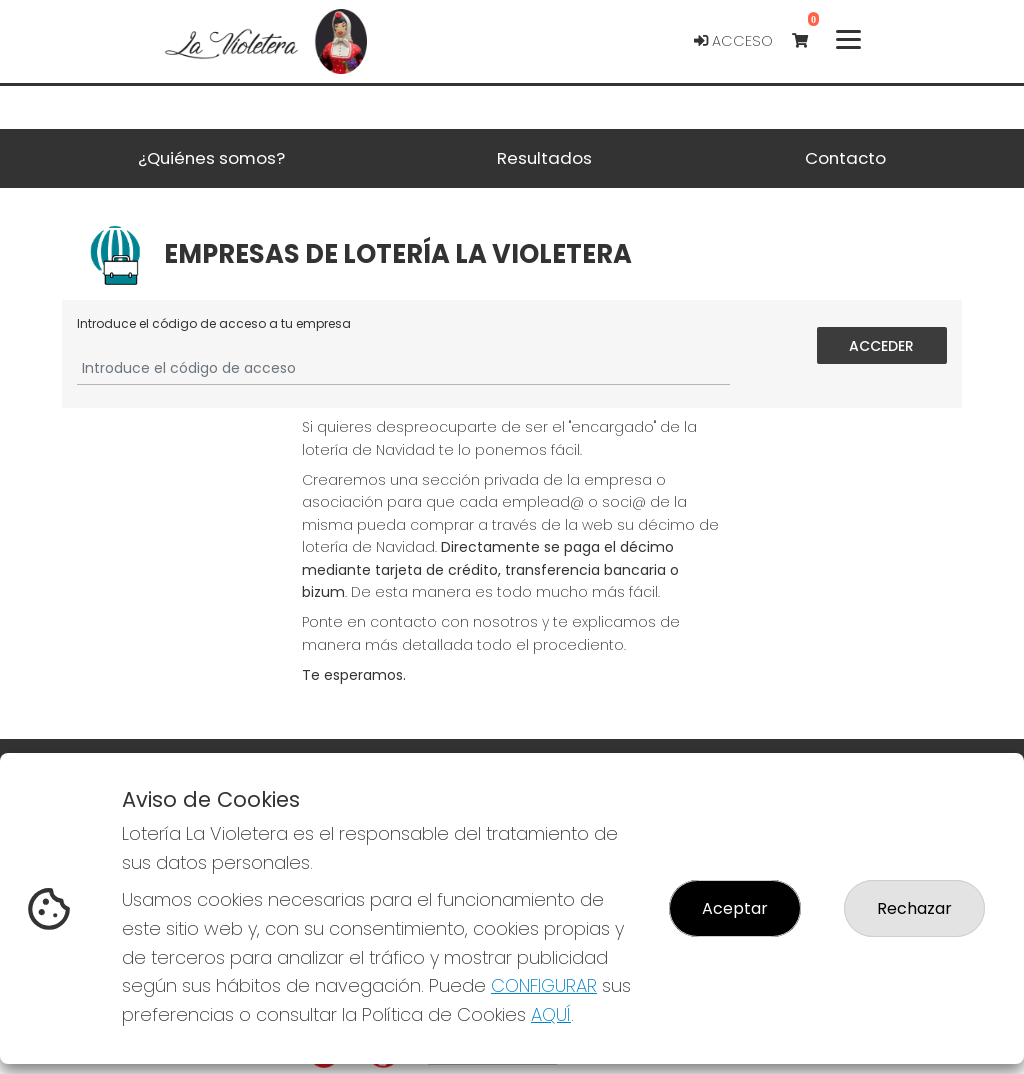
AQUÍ (551, 1014)
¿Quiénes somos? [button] (211, 158)
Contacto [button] (845, 158)
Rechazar (914, 908)
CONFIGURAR (544, 985)
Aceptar (735, 908)
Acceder (882, 345)
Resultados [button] (544, 158)
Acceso (733, 41)
